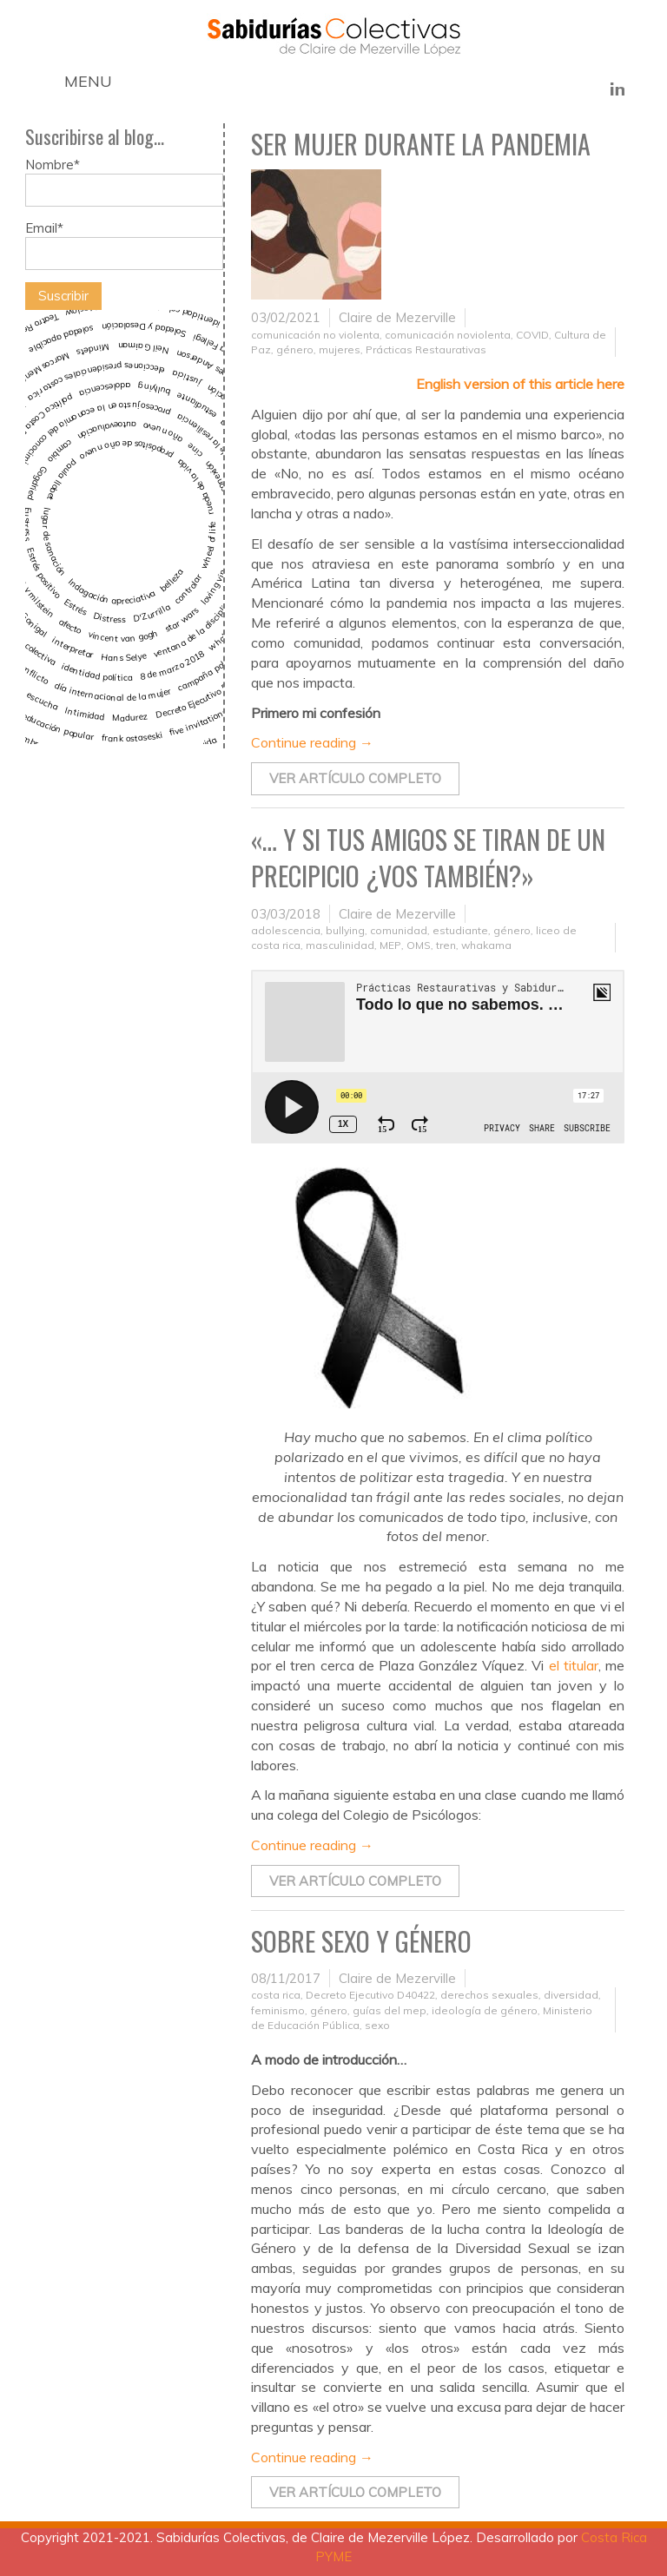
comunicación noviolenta (448, 334)
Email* (124, 245)
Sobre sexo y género (361, 1940)
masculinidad (340, 945)
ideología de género (485, 2010)
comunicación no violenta (315, 334)
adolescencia (285, 930)
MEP (390, 945)
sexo (377, 2025)
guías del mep (389, 2010)
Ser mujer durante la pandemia (421, 143)
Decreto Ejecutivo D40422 (370, 1994)
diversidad (571, 1994)
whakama (486, 945)
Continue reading (312, 742)
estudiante (460, 930)
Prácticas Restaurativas (426, 349)
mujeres (339, 349)
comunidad (398, 930)
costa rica (275, 1994)
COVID (532, 334)
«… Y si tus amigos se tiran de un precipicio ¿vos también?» (428, 858)
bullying (345, 930)
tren (446, 945)
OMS (418, 945)
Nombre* (124, 181)
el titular (573, 1665)
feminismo (278, 2010)
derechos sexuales (489, 1994)
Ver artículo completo (355, 778)
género (295, 349)
